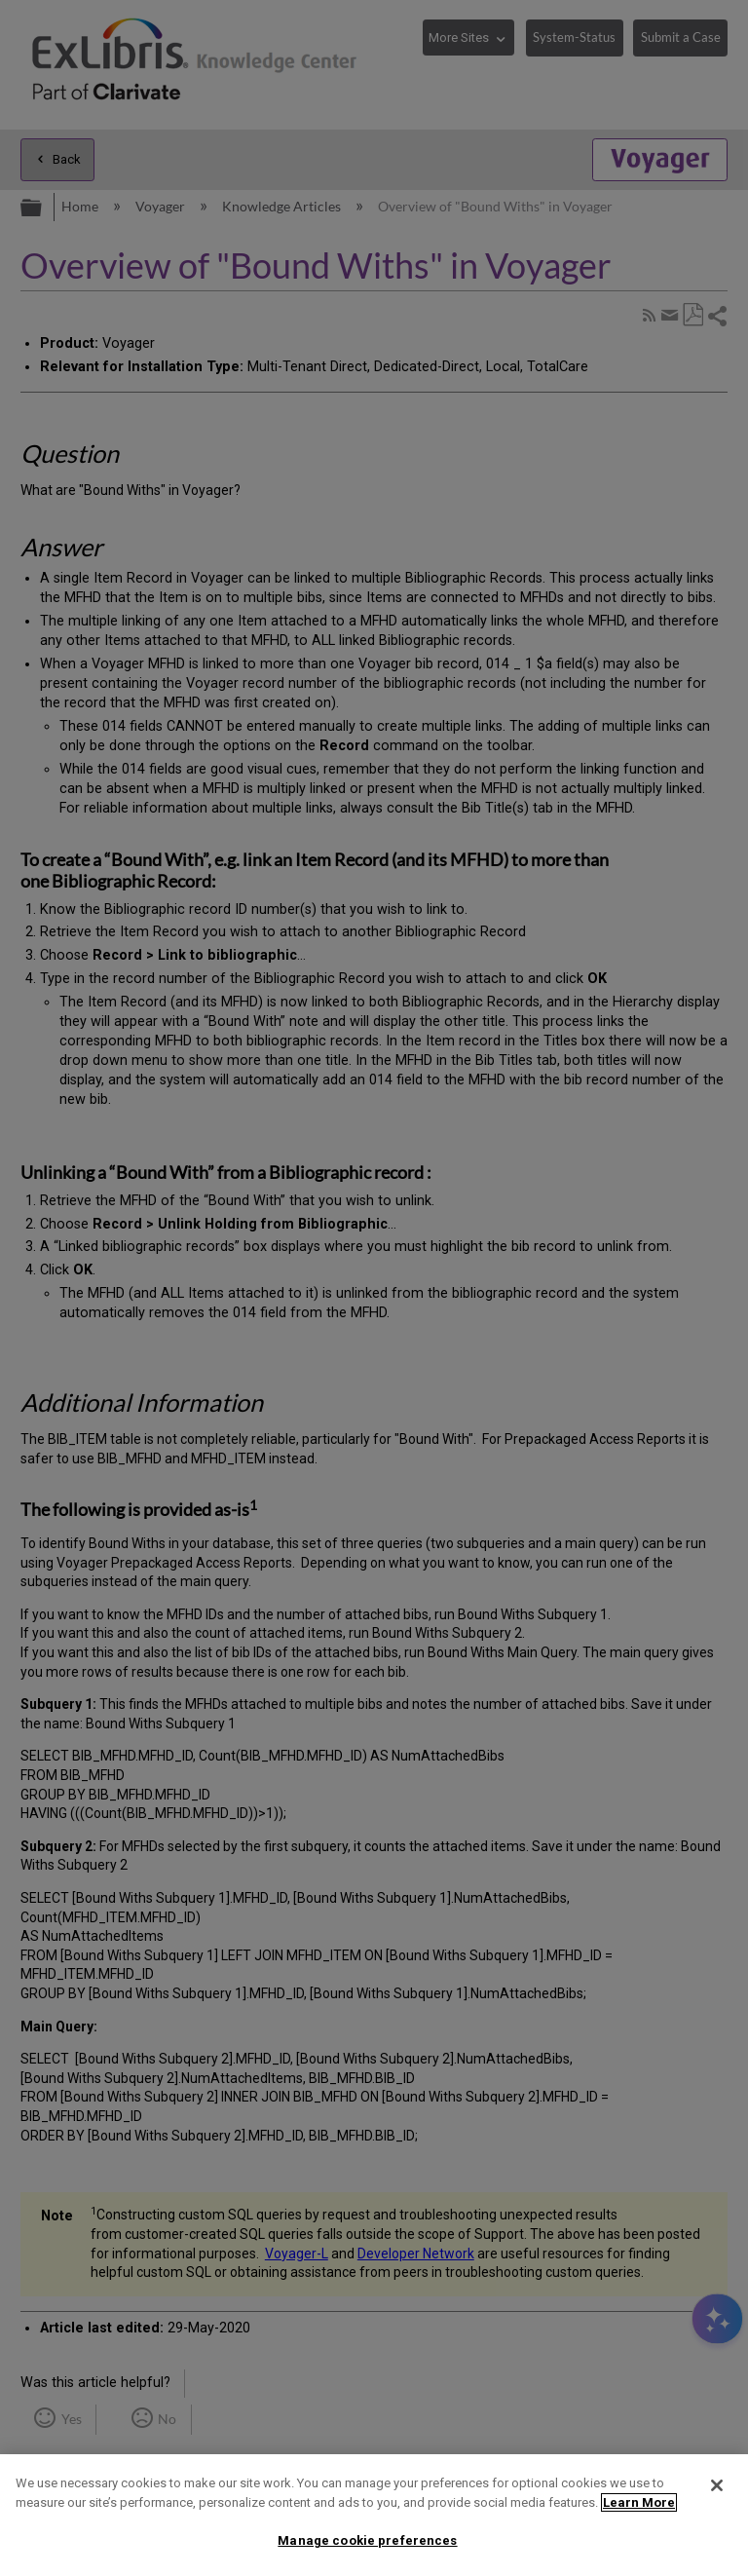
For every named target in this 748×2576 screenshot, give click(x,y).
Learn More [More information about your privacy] (639, 2502)
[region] (374, 2515)
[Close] (716, 2485)
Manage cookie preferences (367, 2540)
